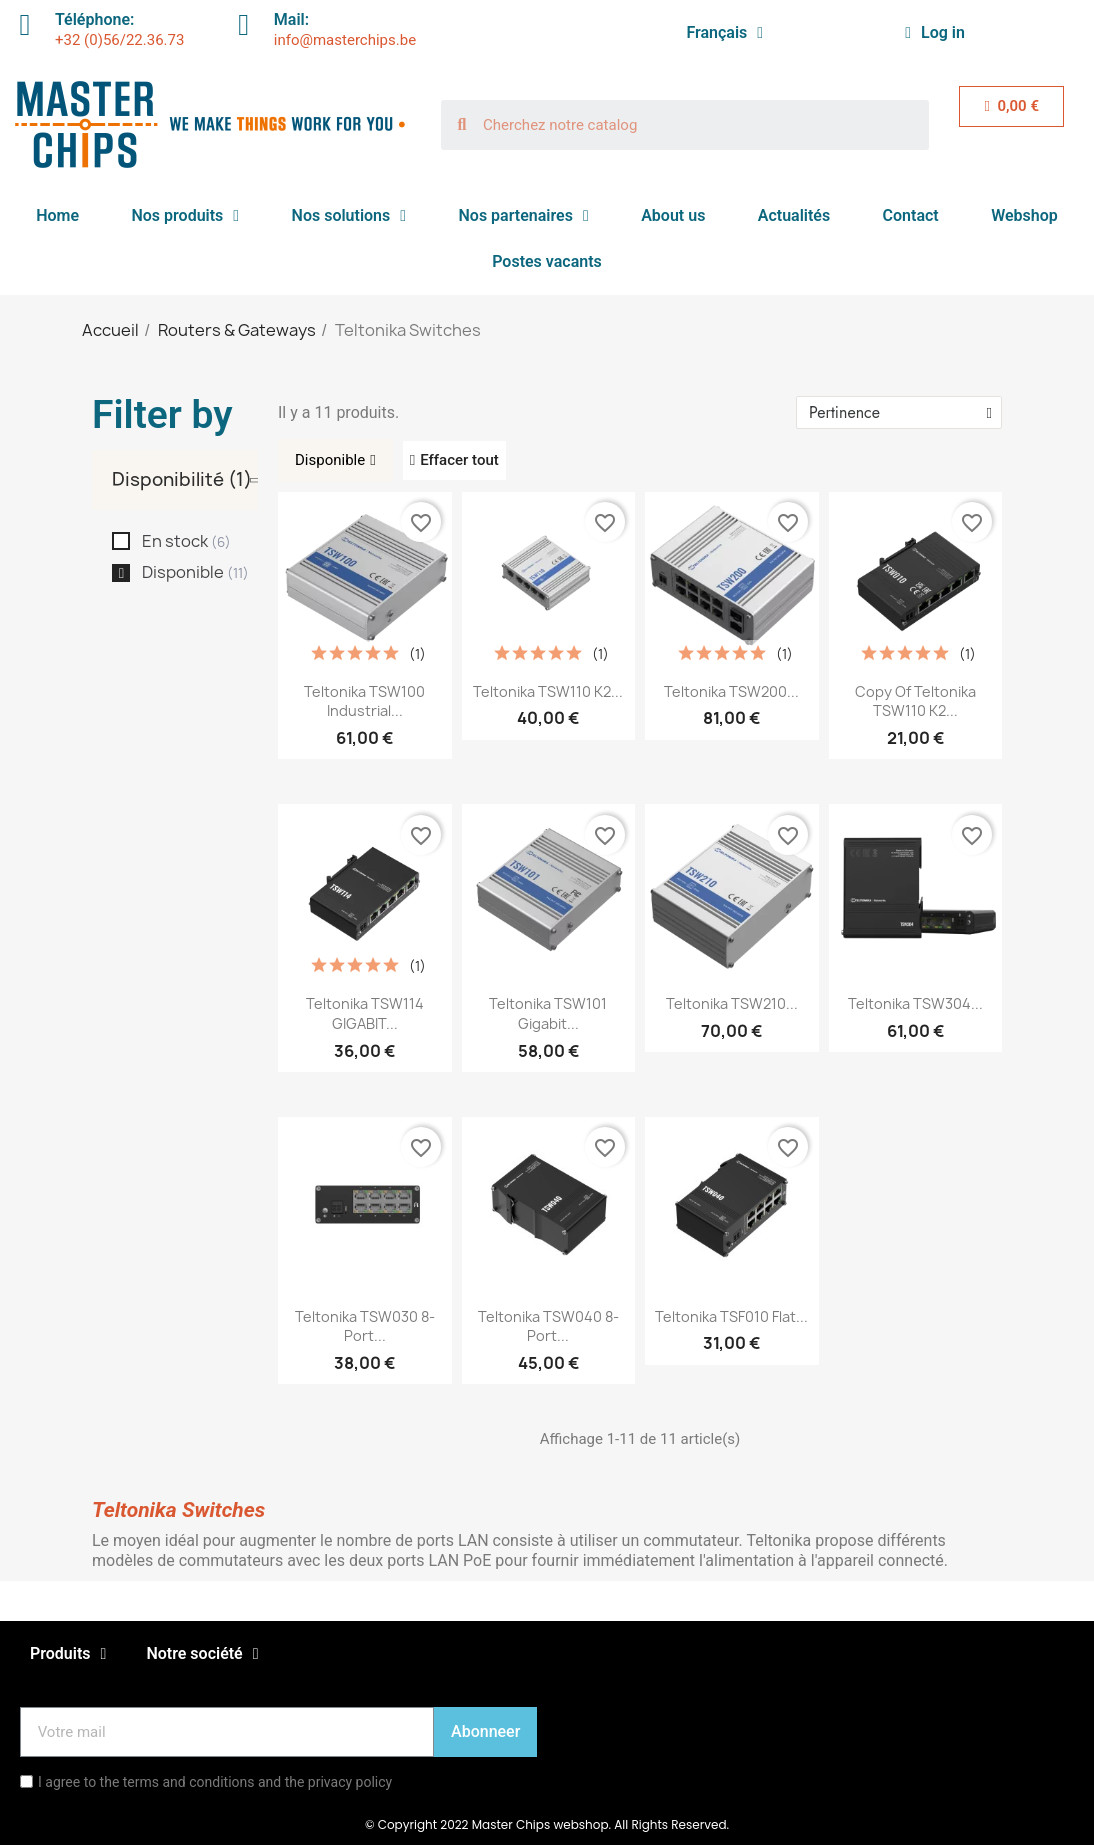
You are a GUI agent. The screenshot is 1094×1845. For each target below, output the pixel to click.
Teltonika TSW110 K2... (548, 691)
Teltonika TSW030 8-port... (365, 1326)
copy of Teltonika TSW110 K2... (915, 701)
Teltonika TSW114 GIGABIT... (365, 1013)
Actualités (794, 215)
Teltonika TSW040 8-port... (548, 1326)
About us (673, 215)
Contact (911, 215)
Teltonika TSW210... (732, 1003)
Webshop (1024, 215)
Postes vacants (547, 261)
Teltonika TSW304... (915, 1003)
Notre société (202, 1654)
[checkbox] (121, 541)
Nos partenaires (524, 216)
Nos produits (185, 216)
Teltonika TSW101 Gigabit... (548, 1013)
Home (57, 215)
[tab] (184, 480)
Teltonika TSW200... (731, 691)
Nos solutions (349, 216)
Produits (68, 1654)
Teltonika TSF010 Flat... (731, 1316)
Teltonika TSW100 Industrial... (364, 701)
